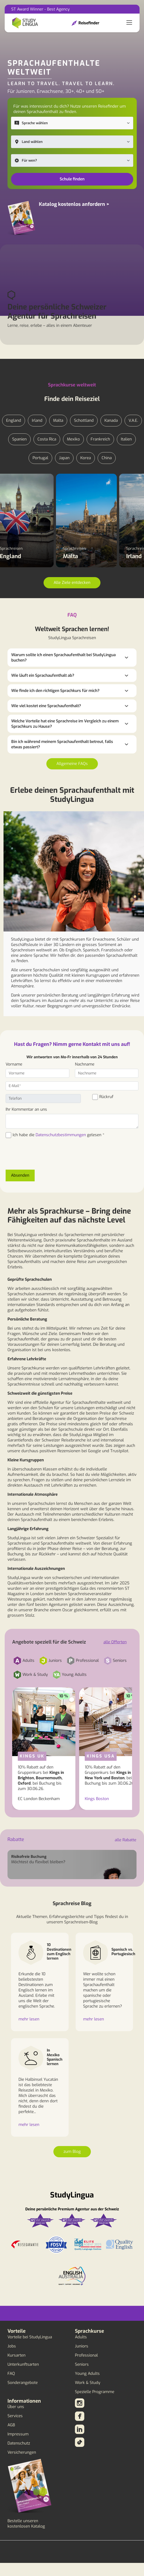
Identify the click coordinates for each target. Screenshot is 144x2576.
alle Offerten (115, 1642)
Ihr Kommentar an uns (26, 1109)
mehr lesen (28, 2019)
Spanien (19, 439)
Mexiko (73, 439)
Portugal (40, 458)
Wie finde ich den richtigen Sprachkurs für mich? (55, 690)
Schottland (84, 420)
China (107, 458)
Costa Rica (46, 439)
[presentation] (41, 1157)
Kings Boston (97, 1798)
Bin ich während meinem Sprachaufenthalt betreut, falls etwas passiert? (62, 744)
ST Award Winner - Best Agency (40, 9)
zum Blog (72, 2151)
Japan (64, 458)
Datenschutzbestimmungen (61, 1135)
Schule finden (72, 179)
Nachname (84, 1064)
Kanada (111, 420)
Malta (58, 420)
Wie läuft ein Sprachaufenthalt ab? (42, 675)
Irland (37, 420)
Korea (85, 458)
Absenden (20, 1175)
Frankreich (100, 439)
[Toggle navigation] (129, 22)
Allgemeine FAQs (72, 763)
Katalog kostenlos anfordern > (74, 204)
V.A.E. (133, 420)
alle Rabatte (125, 1840)
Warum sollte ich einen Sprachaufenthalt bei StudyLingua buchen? (63, 657)
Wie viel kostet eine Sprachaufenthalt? (46, 706)
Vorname (14, 1064)
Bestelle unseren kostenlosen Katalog (26, 2523)
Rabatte (15, 1839)
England (13, 420)
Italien (126, 439)
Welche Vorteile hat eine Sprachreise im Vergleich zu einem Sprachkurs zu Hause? (65, 723)
